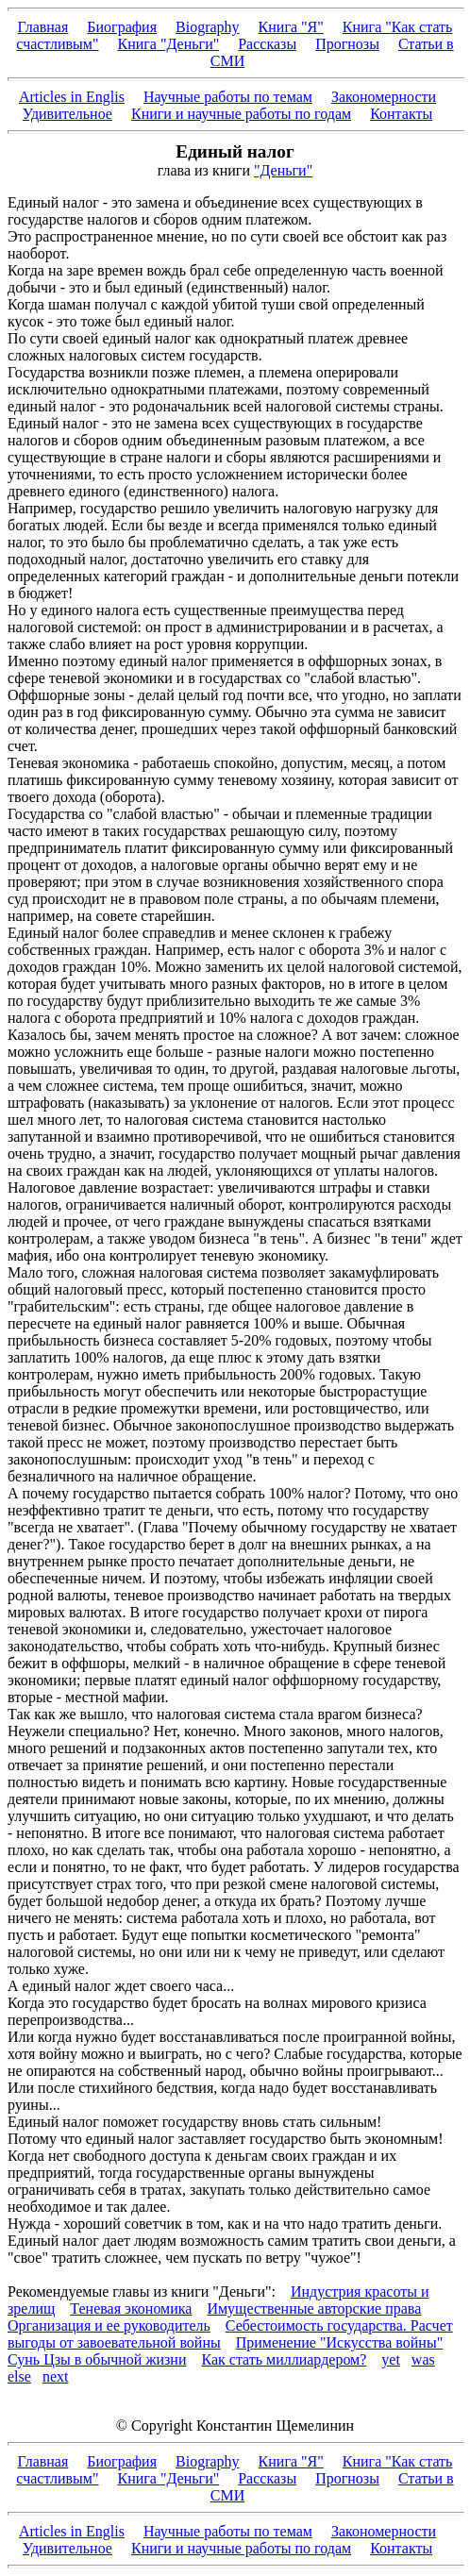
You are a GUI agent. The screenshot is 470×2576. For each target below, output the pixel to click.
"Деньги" (283, 170)
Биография (122, 27)
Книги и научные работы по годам (241, 114)
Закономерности (383, 97)
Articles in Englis (72, 97)
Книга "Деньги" (169, 44)
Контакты (401, 114)
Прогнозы (347, 44)
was (423, 2359)
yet (390, 2359)
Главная (43, 27)
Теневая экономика (131, 2308)
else (19, 2376)
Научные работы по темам (227, 97)
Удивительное (67, 114)
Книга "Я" (291, 27)
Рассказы (267, 44)
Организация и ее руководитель (109, 2325)
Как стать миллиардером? (283, 2359)
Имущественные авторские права (314, 2308)
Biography (208, 27)
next (55, 2376)
